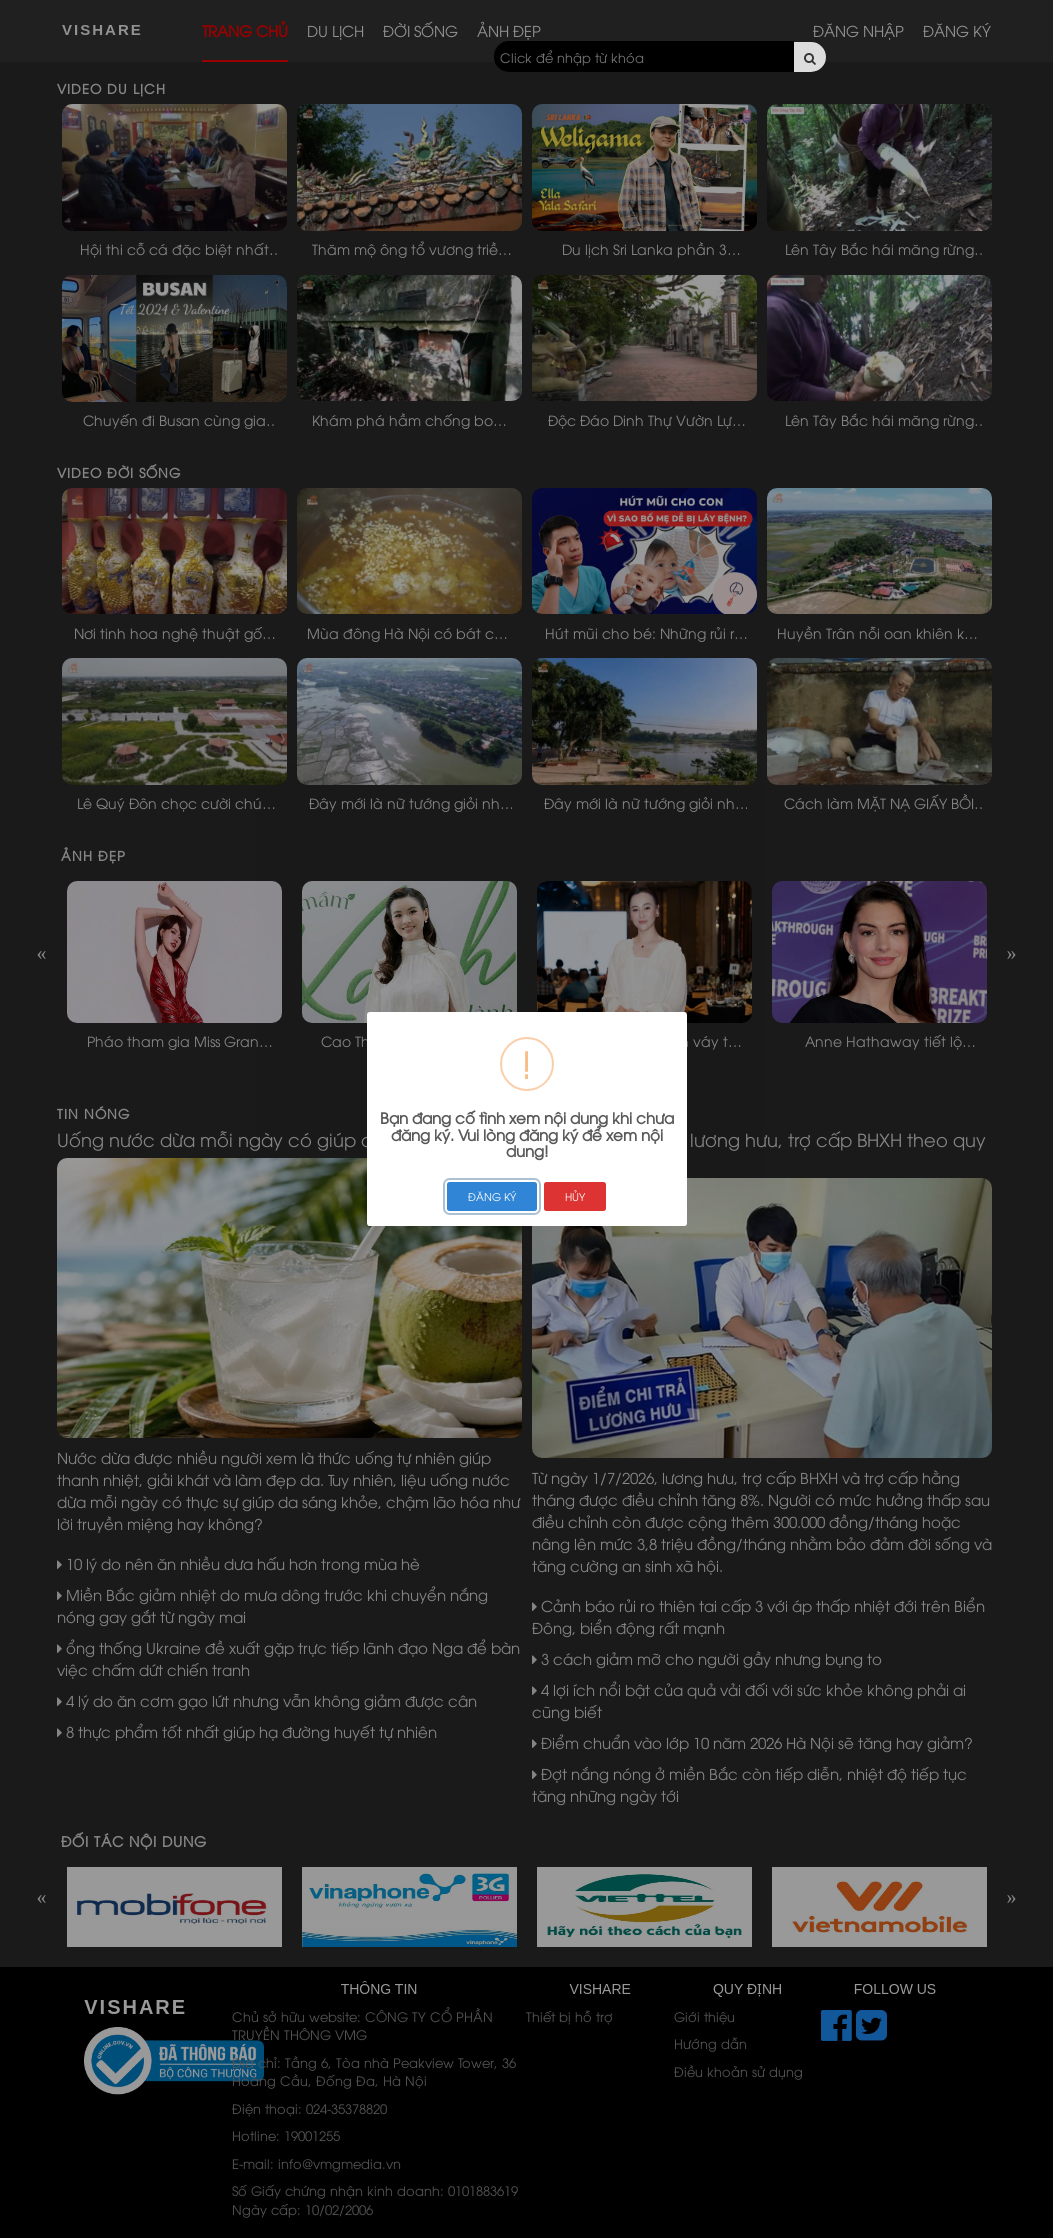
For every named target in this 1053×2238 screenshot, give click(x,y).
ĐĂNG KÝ (492, 1196)
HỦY (575, 1196)
